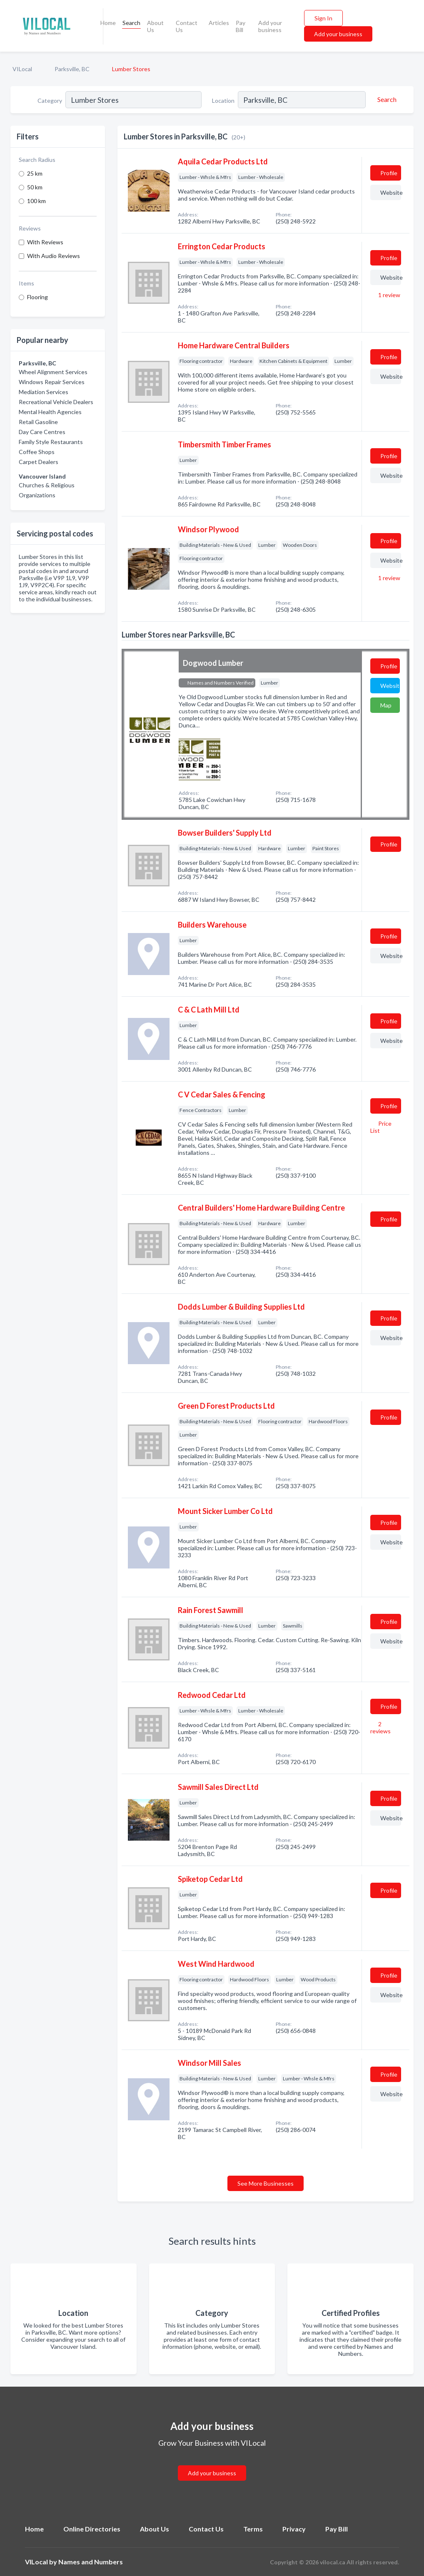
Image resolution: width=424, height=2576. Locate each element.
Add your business (270, 26)
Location (223, 100)
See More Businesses (265, 2183)
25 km (34, 173)
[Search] (385, 99)
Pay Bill (240, 26)
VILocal (22, 68)
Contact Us (186, 26)
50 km (34, 187)
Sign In (323, 18)
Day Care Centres (42, 431)
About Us (155, 26)
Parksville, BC (72, 68)
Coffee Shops (37, 451)
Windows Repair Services (52, 381)
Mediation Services (43, 391)
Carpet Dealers (38, 461)
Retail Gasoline (38, 421)
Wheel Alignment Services (53, 371)
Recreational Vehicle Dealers (56, 401)
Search (131, 22)
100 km (36, 200)
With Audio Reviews (53, 255)
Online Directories (91, 2529)
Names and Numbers (90, 2562)
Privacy (294, 2529)
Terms (253, 2529)
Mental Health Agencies (50, 411)
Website (390, 192)
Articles (219, 22)
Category (49, 100)
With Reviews (45, 242)
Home (108, 22)
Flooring (37, 296)
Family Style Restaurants (51, 441)
